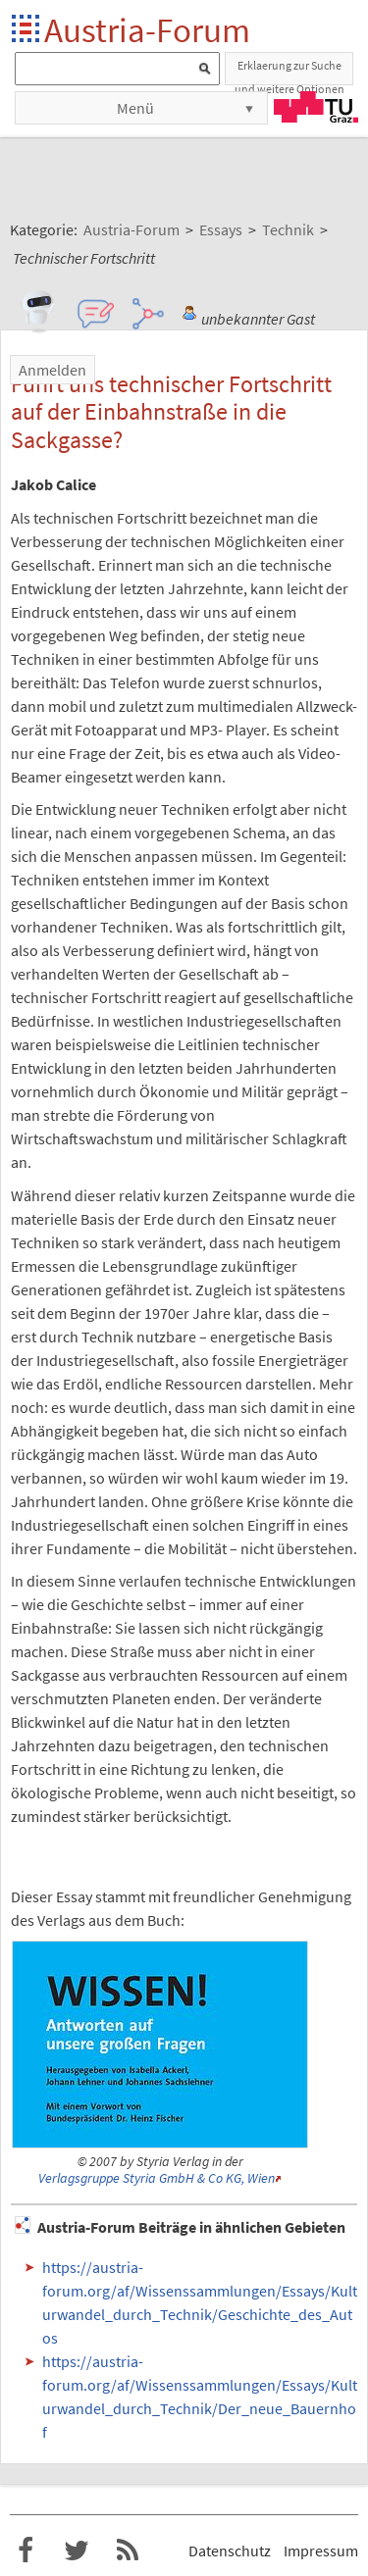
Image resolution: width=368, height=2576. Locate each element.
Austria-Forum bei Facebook (25, 2550)
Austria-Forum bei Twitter (76, 2550)
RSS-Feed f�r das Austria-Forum (127, 2550)
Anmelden (52, 369)
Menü (135, 108)
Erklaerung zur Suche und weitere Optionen (289, 71)
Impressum (321, 2550)
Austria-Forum (147, 30)
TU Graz (316, 107)
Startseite (27, 30)
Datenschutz (229, 2550)
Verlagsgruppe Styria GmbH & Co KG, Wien (156, 2178)
